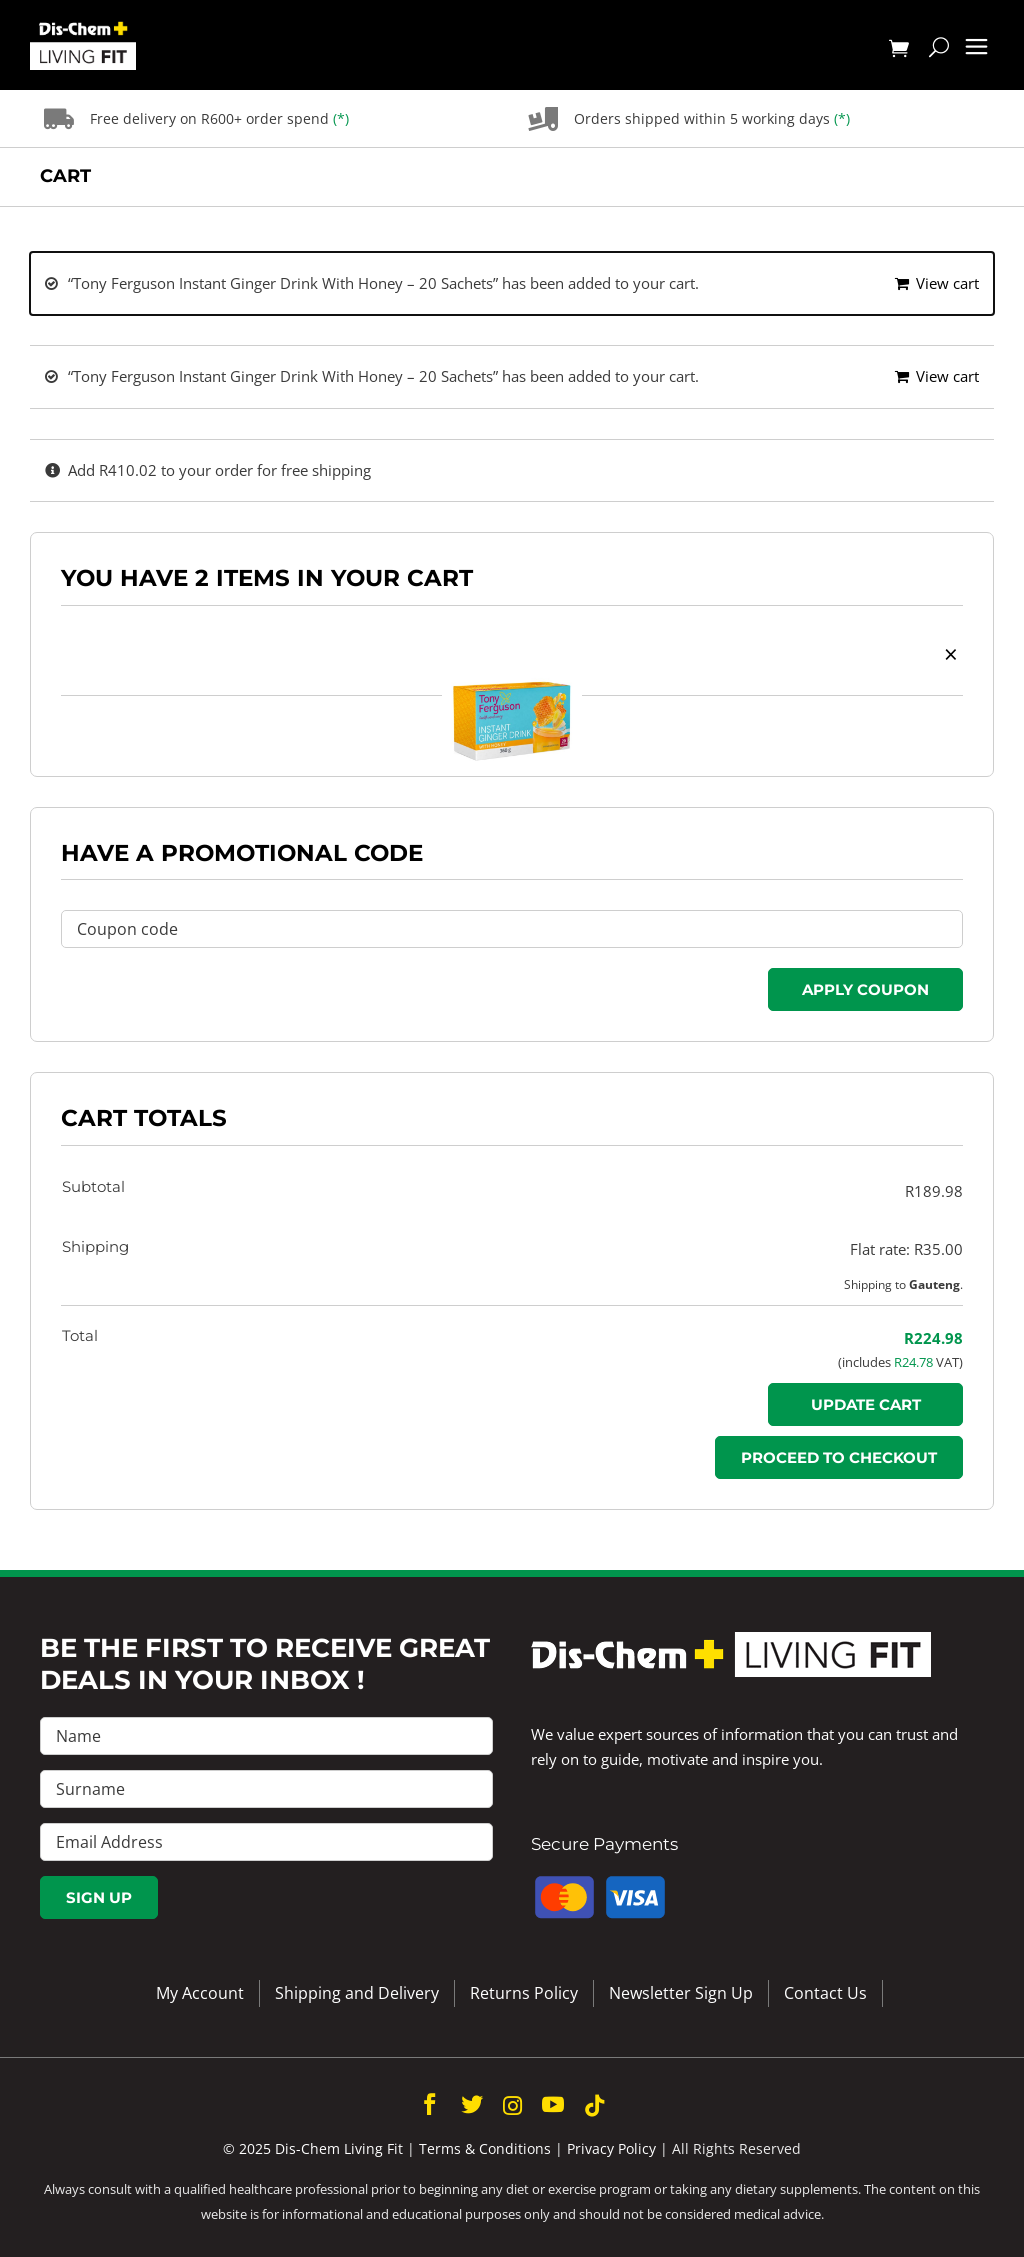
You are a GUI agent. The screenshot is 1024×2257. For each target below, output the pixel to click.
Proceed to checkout (839, 1457)
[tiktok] (595, 2106)
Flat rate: (906, 1249)
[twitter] (472, 2104)
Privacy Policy (611, 2148)
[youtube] (553, 2104)
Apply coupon (865, 989)
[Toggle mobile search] (939, 49)
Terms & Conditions (485, 2148)
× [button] (951, 653)
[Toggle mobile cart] (899, 49)
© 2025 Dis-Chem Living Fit (313, 2148)
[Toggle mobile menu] (976, 47)
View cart (947, 283)
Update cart (866, 1404)
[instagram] (512, 2106)
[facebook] (430, 2104)
